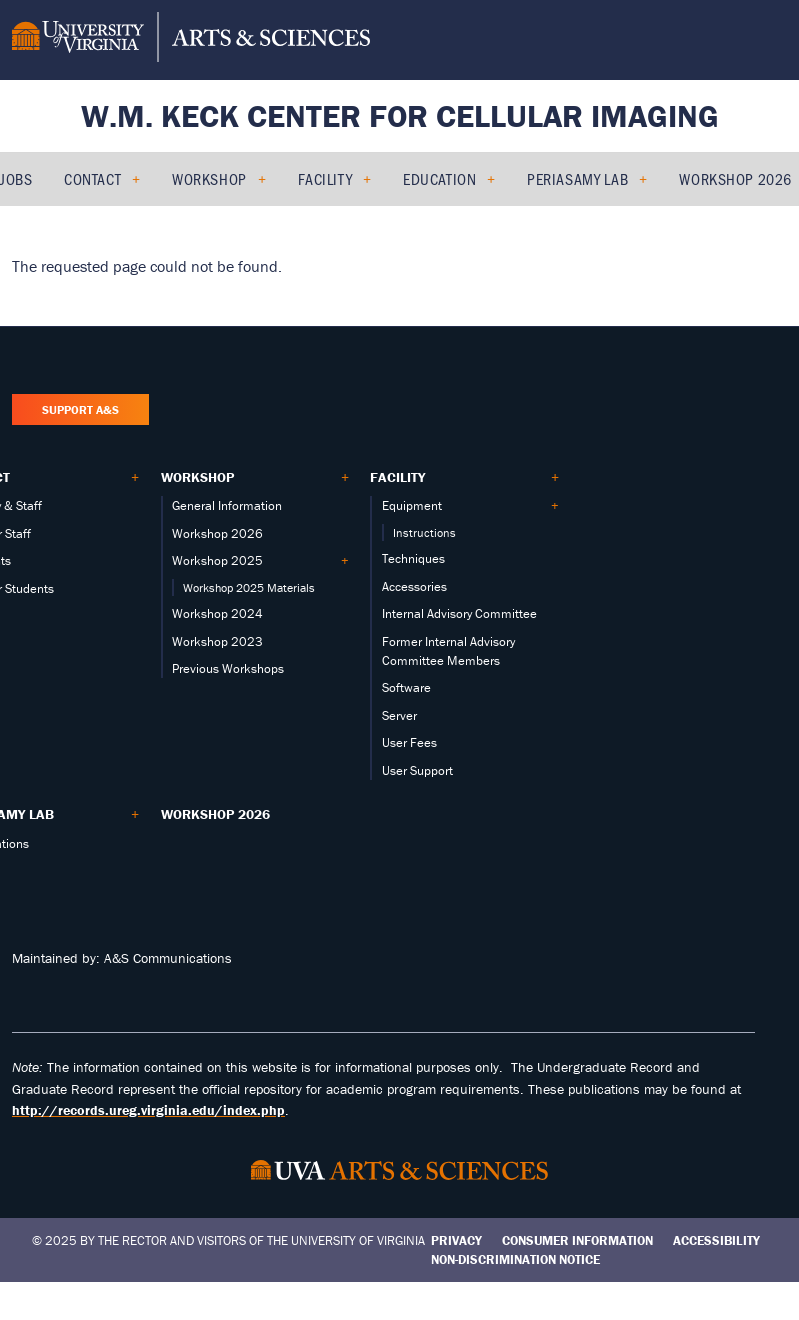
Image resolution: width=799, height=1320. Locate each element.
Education (439, 178)
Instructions (424, 532)
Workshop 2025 (217, 560)
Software (406, 687)
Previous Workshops (228, 668)
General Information (227, 505)
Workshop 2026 (735, 178)
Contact (92, 178)
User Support (417, 770)
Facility (325, 178)
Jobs (16, 178)
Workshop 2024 (217, 613)
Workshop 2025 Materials (249, 587)
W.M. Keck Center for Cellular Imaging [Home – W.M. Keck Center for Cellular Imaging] (400, 115)
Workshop (209, 178)
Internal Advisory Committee (459, 613)
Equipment (412, 505)
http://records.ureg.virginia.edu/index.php (148, 1110)
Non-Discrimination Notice (515, 1259)
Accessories (414, 586)
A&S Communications (168, 958)
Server (399, 715)
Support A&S (80, 409)
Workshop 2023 (217, 641)
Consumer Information (577, 1240)
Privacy (456, 1240)
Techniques (413, 558)
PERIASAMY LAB (577, 178)
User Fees (409, 742)
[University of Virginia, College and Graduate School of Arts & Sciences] (191, 40)
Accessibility (716, 1240)
